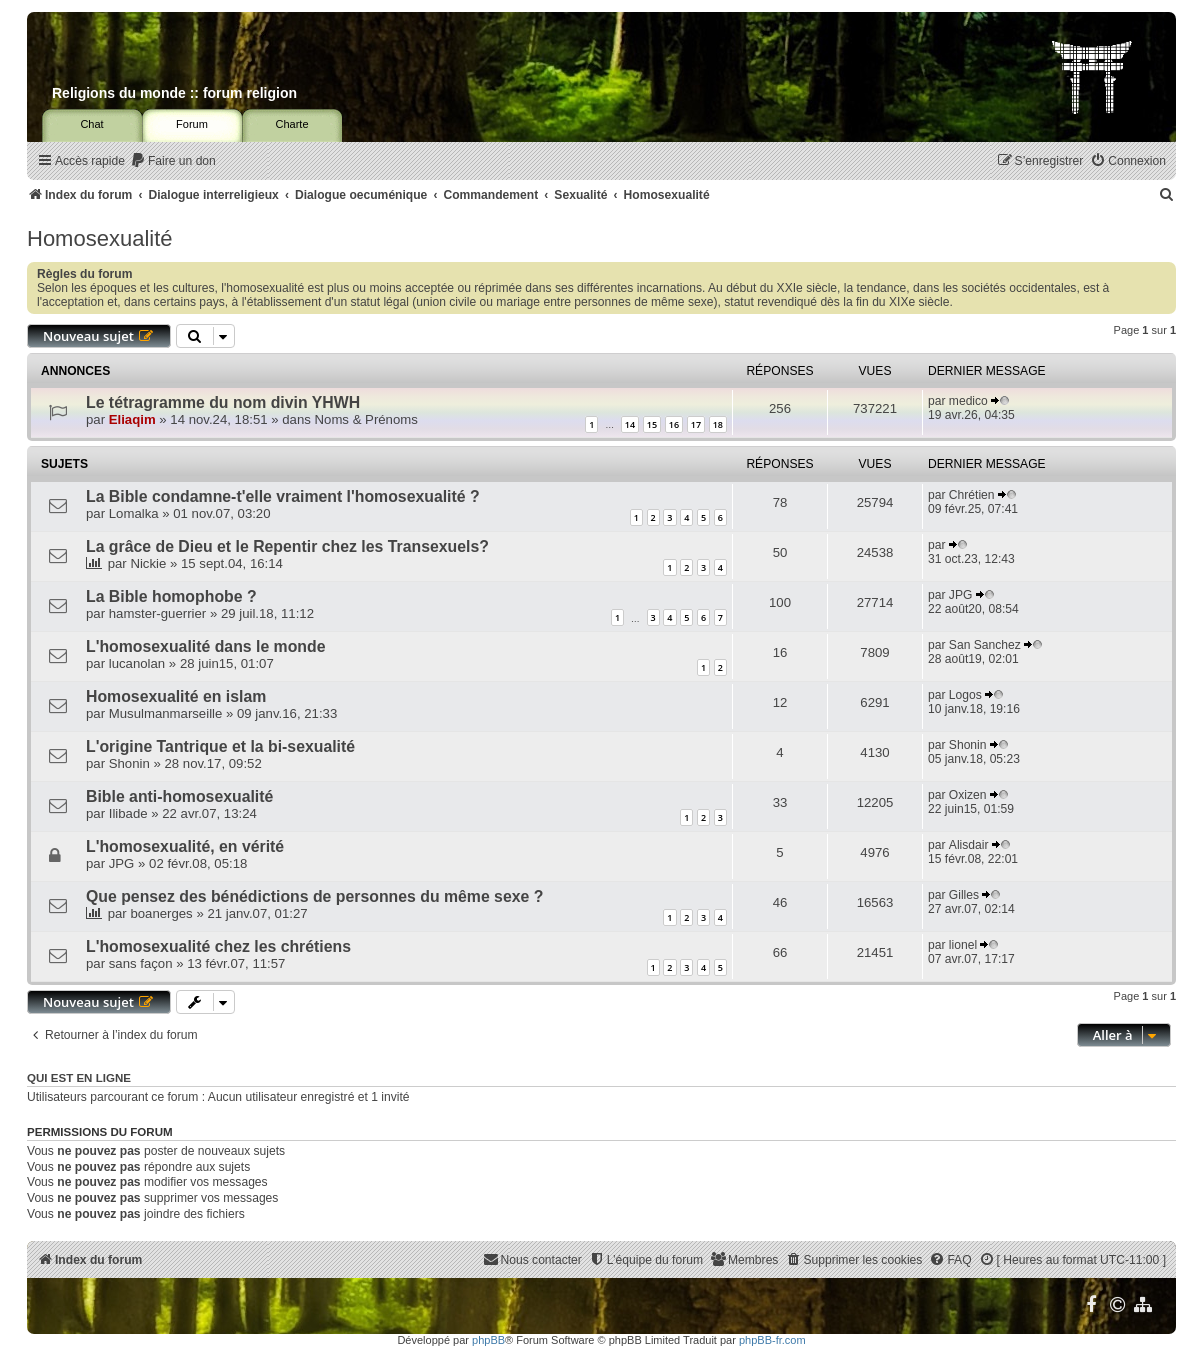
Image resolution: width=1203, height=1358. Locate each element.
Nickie (148, 563)
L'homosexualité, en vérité (185, 846)
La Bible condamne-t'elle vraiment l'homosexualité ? (283, 496)
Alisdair (969, 845)
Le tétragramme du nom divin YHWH (223, 402)
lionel (963, 945)
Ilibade (128, 813)
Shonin (129, 763)
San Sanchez (985, 645)
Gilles (964, 895)
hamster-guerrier (157, 613)
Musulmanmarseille (166, 713)
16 (674, 424)
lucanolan (137, 663)
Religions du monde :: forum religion (174, 93)
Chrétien (972, 495)
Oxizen (968, 795)
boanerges (161, 913)
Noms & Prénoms (366, 419)
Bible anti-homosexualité (179, 796)
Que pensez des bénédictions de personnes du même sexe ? (314, 896)
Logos (965, 695)
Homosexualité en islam (176, 696)
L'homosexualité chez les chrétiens (218, 946)
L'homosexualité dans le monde (205, 646)
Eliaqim (132, 419)
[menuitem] (173, 161)
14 (630, 424)
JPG (961, 595)
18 (718, 424)
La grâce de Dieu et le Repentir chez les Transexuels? (287, 546)
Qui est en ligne (79, 1078)
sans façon (141, 963)
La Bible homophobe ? (171, 596)
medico (968, 401)
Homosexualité (100, 238)
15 (652, 424)
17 (696, 424)
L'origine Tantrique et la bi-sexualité (220, 746)
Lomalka (134, 513)
